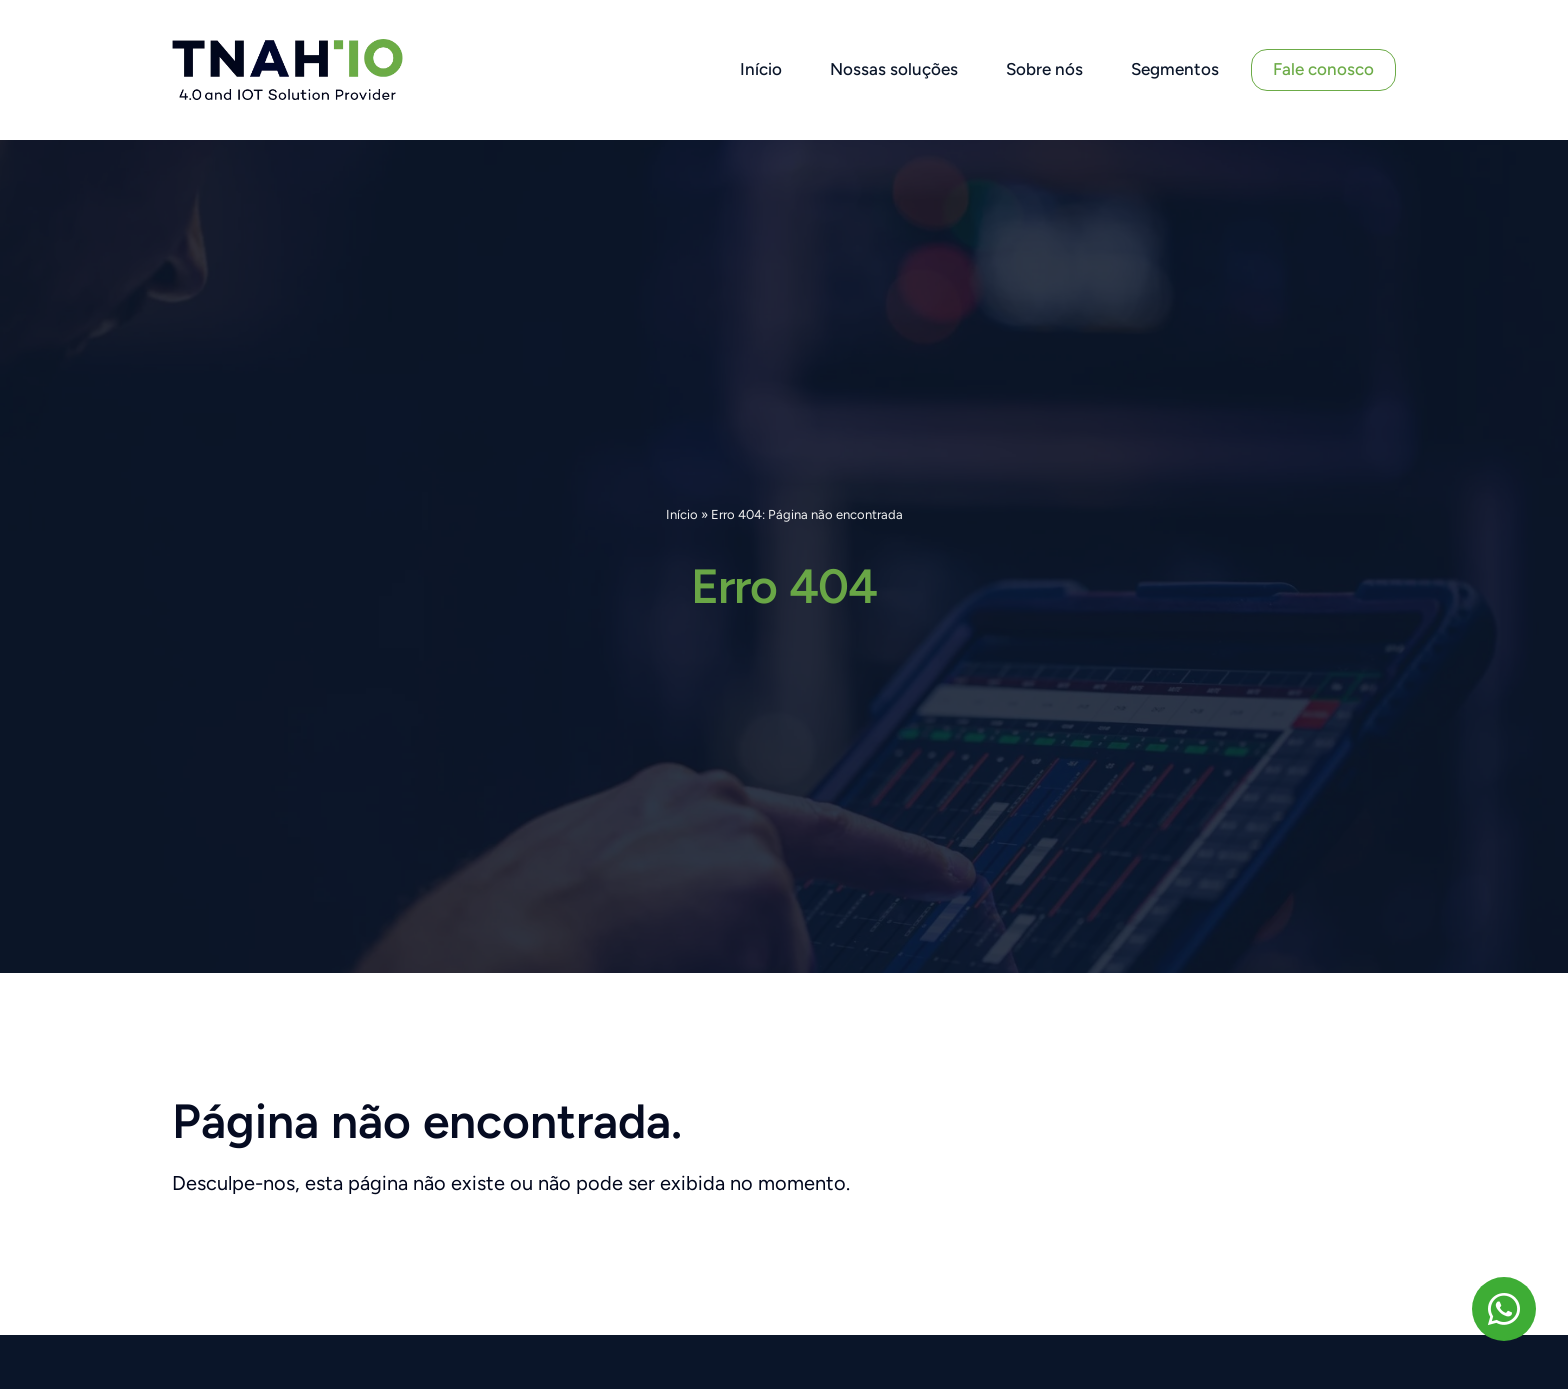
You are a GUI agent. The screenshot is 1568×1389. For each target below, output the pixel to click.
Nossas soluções (894, 69)
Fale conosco (1323, 69)
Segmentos (1175, 69)
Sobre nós (1044, 69)
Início (761, 69)
